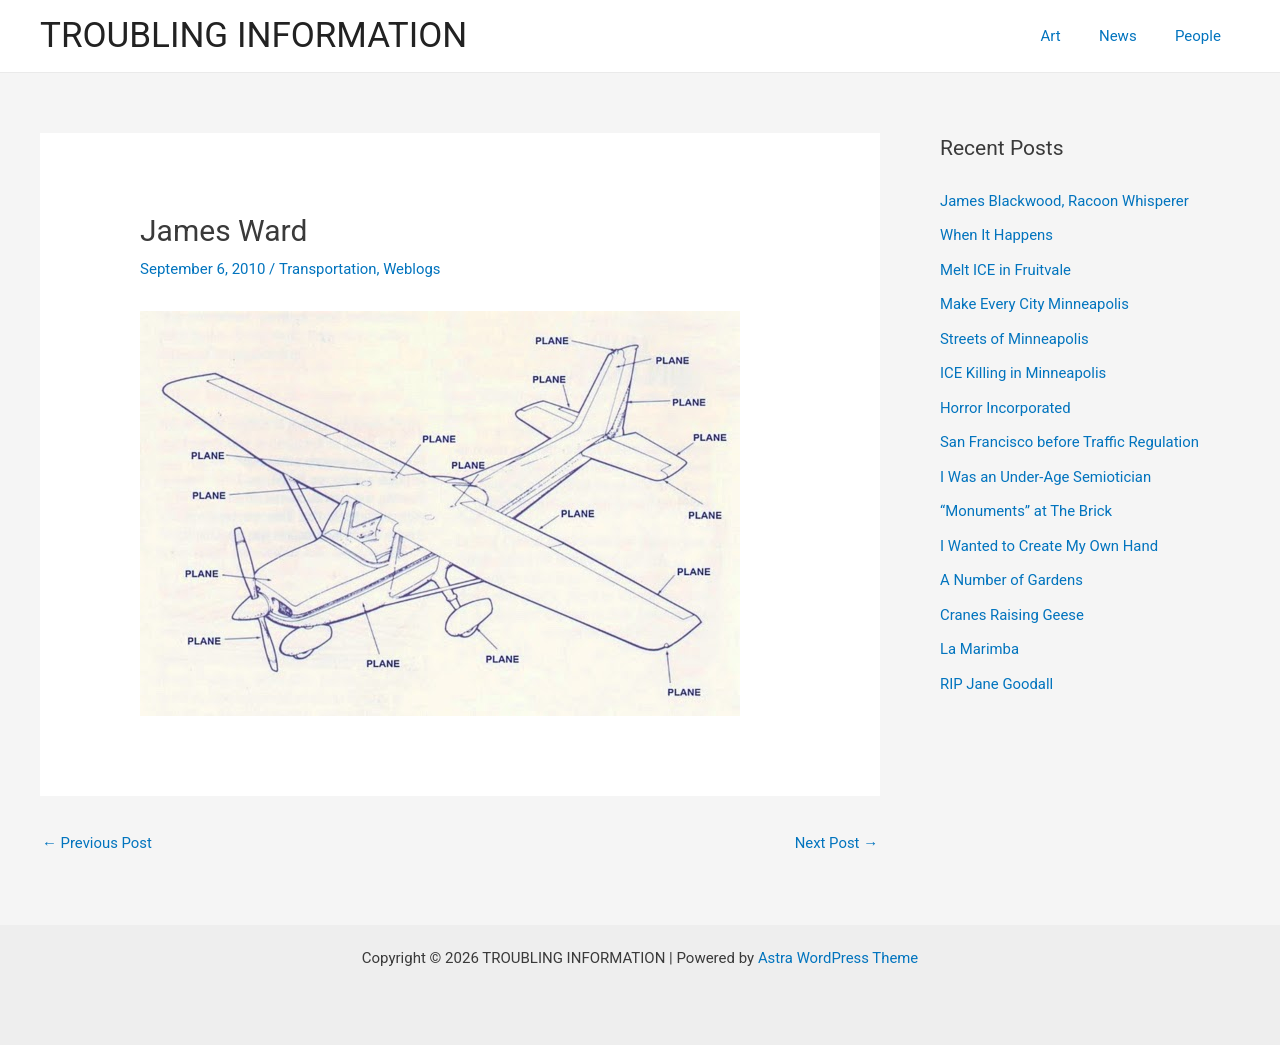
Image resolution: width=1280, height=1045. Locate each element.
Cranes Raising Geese (1012, 606)
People (1202, 36)
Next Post (836, 843)
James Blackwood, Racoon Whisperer (1065, 201)
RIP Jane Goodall (997, 673)
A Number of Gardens (1012, 572)
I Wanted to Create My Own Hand (1050, 538)
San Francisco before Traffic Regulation (1070, 437)
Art (1071, 36)
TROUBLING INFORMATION (253, 35)
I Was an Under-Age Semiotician (1046, 471)
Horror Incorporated (1006, 403)
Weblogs (413, 269)
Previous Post (97, 843)
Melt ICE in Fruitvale (1006, 268)
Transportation (328, 269)
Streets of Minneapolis (1015, 336)
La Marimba (980, 639)
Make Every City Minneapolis (1035, 302)
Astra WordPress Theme (838, 958)
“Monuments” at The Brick (1027, 504)
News (1130, 36)
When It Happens (997, 234)
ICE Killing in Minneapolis (1024, 369)
